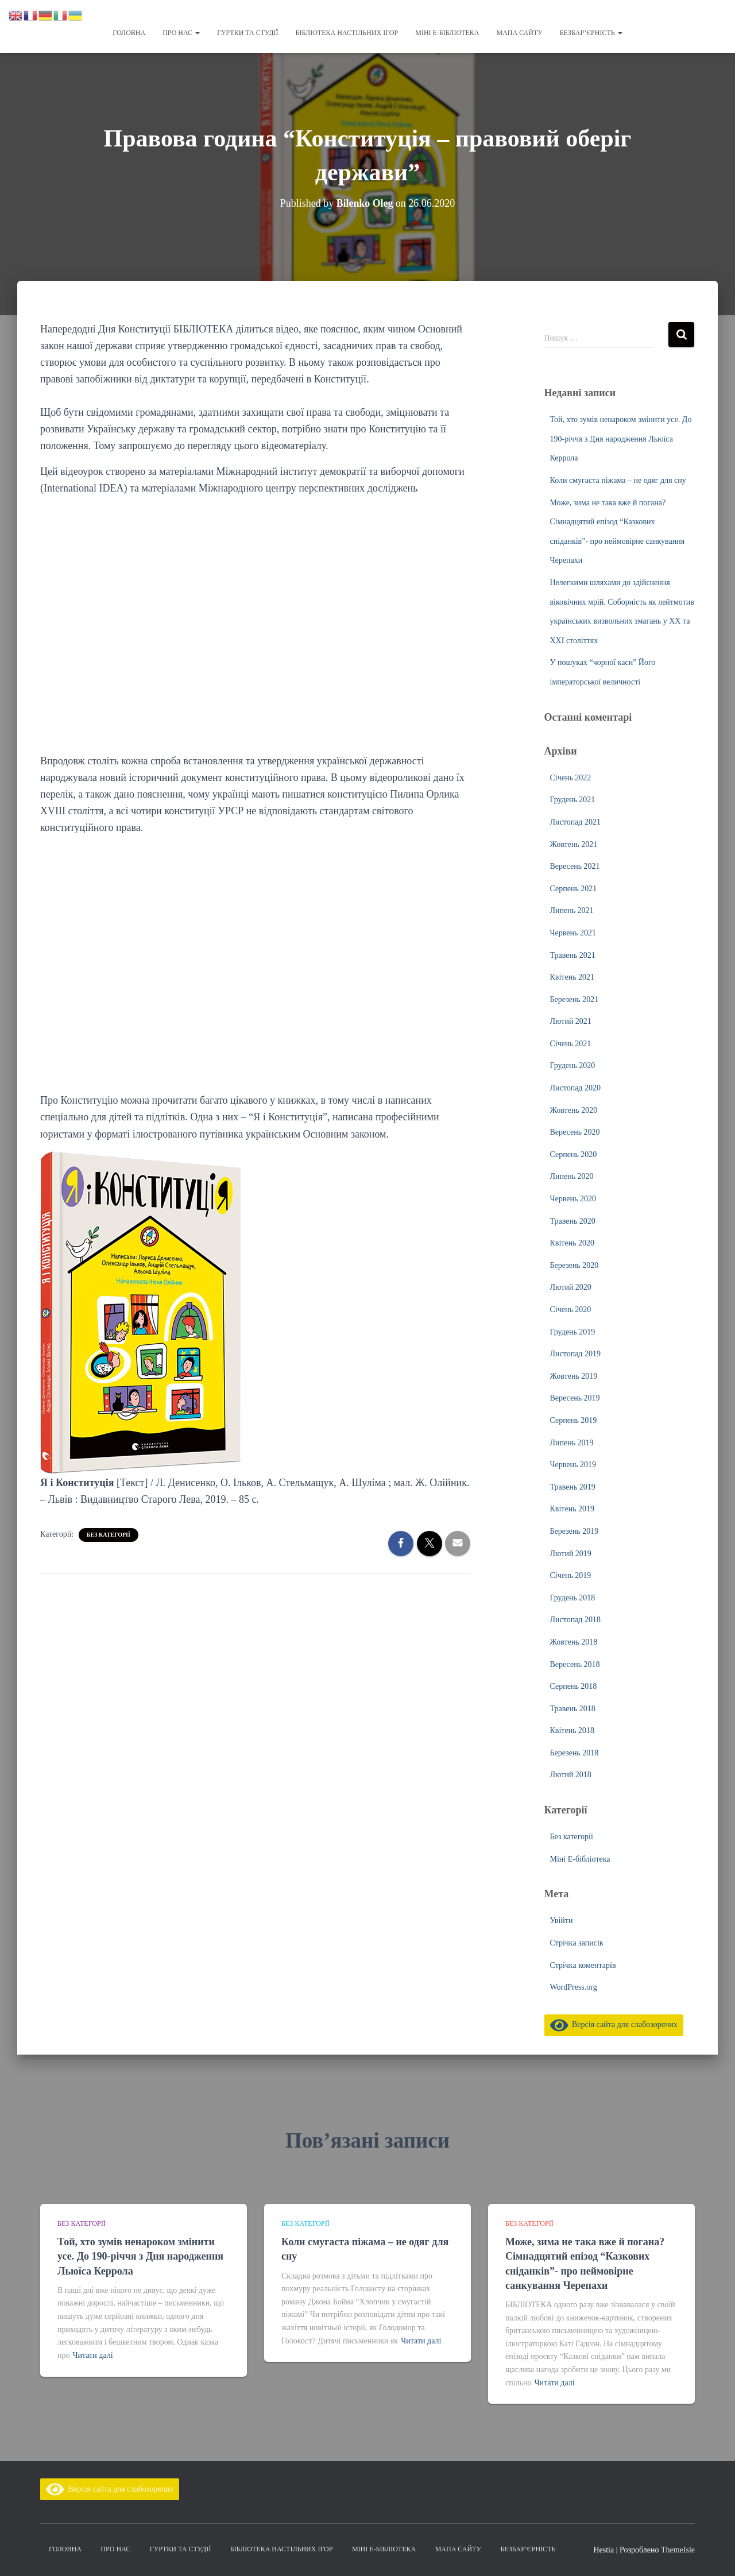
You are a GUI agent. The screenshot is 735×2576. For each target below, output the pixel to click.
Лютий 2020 (570, 1287)
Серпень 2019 (573, 1420)
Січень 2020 (570, 1309)
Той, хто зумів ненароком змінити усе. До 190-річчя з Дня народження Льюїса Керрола (621, 438)
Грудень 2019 (572, 1332)
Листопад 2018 (575, 1619)
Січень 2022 (570, 777)
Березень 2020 (574, 1265)
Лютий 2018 (570, 1774)
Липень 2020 (572, 1176)
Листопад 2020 (575, 1088)
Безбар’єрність (591, 33)
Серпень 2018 (573, 1686)
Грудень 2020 (572, 1065)
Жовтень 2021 (574, 844)
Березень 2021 (574, 999)
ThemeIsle (678, 2550)
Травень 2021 (572, 955)
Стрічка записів (577, 1943)
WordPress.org (573, 1987)
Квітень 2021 (572, 977)
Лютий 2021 (570, 1021)
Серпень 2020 (573, 1154)
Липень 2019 (572, 1442)
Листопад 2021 (575, 822)
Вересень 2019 (575, 1398)
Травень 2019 (572, 1487)
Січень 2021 (570, 1043)
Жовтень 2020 (574, 1110)
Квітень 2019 (572, 1508)
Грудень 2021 (572, 799)
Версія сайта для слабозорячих (614, 2024)
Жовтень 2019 (574, 1376)
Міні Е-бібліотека (447, 33)
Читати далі (93, 2355)
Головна (129, 33)
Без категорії (108, 1534)
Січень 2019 (570, 1575)
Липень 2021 (572, 910)
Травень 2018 (572, 1708)
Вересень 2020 (575, 1132)
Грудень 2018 (572, 1597)
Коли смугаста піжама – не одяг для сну (618, 480)
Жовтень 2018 (574, 1642)
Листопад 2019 (575, 1353)
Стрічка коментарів (583, 1965)
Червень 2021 (573, 933)
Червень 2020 (573, 1198)
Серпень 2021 (573, 888)
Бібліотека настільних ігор (347, 33)
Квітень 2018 (572, 1730)
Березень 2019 (574, 1531)
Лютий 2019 (570, 1553)
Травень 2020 (572, 1221)
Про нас (181, 33)
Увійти (561, 1920)
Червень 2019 (573, 1464)
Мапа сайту (519, 33)
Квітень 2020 (572, 1243)
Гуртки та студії (247, 33)
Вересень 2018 (575, 1664)
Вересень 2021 (575, 866)
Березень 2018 (574, 1753)
